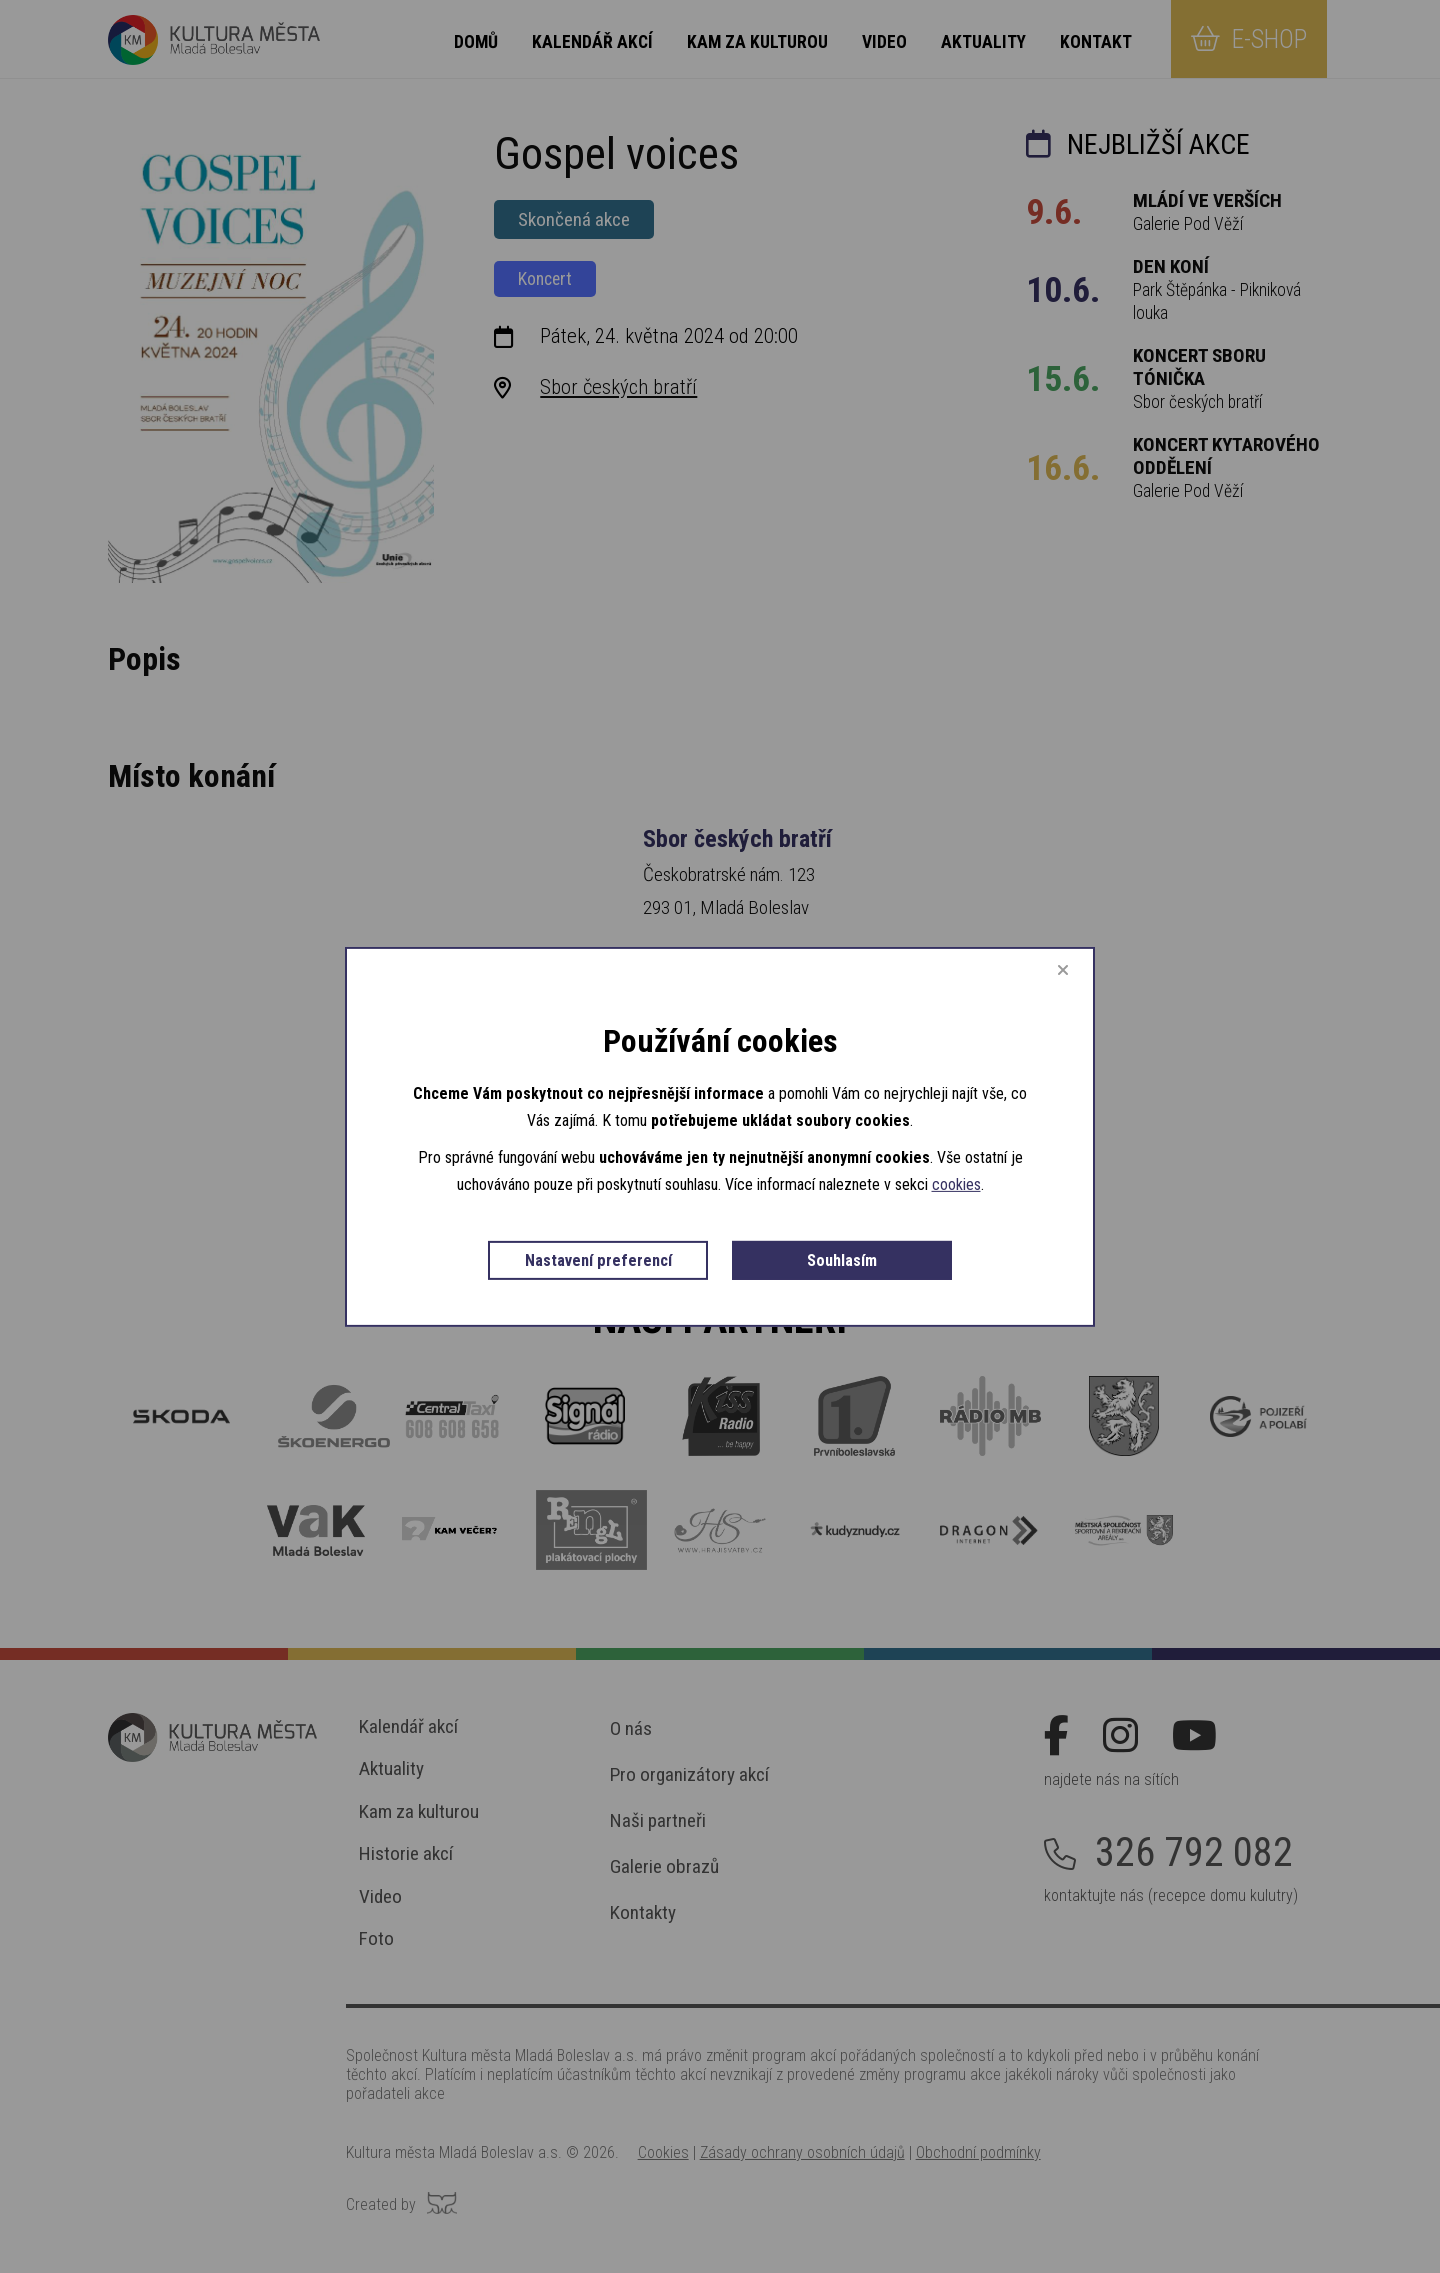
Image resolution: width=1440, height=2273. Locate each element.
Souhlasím (842, 1261)
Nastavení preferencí (598, 1261)
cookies (956, 1187)
